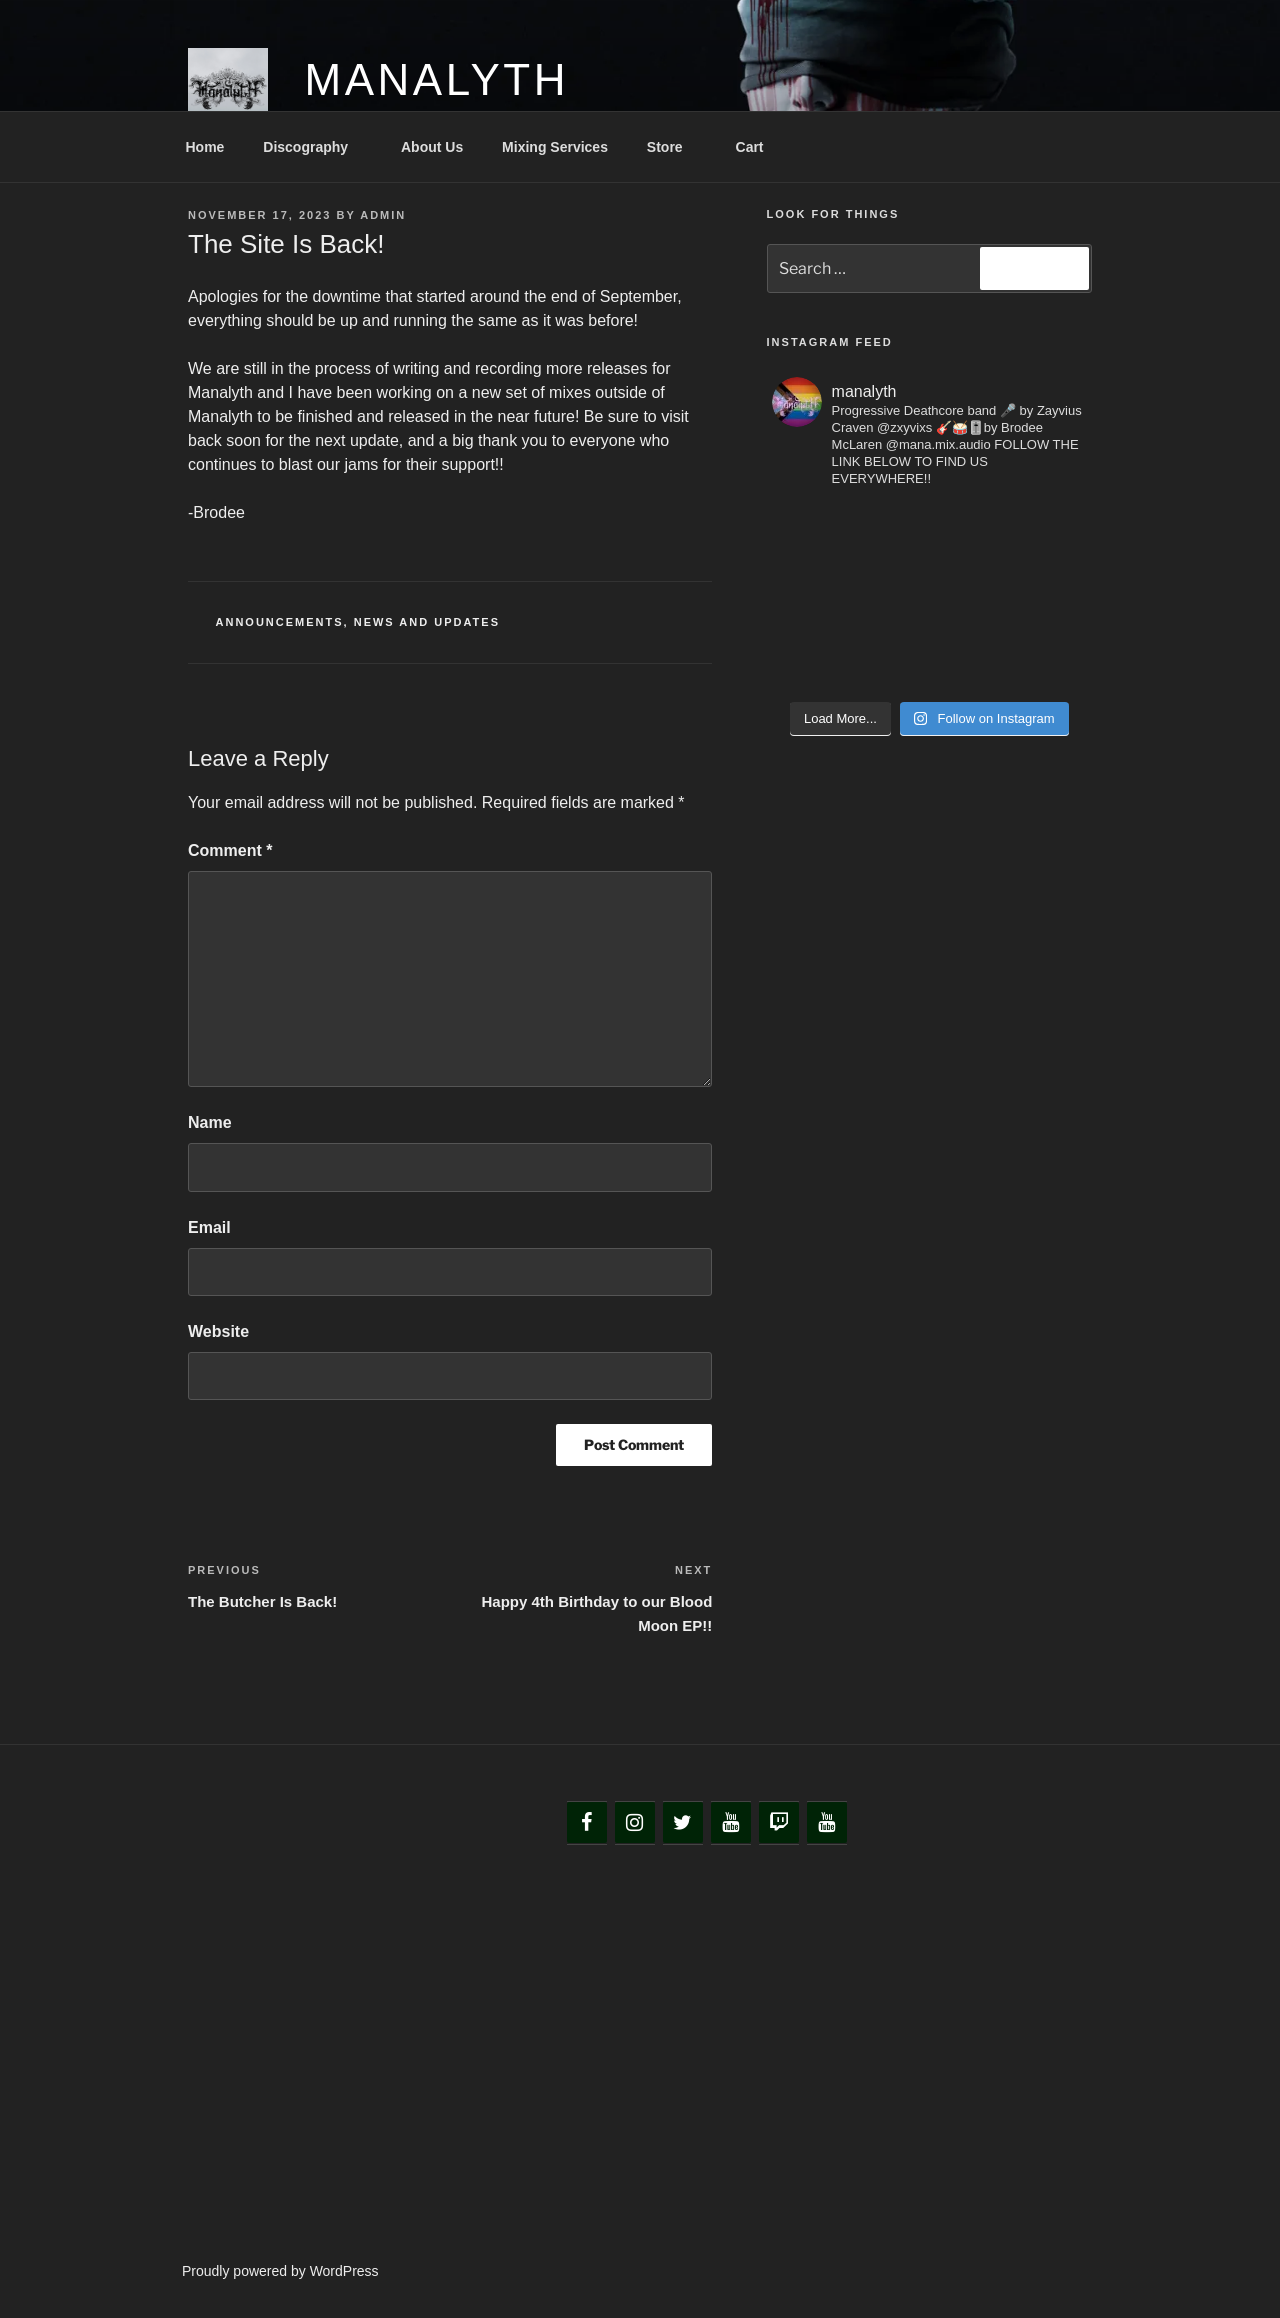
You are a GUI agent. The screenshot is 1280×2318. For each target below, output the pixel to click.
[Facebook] (587, 1823)
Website (218, 1331)
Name (210, 1122)
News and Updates (427, 622)
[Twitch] (779, 1823)
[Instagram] (635, 1823)
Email (209, 1227)
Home (205, 147)
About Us (432, 147)
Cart (750, 147)
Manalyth (436, 79)
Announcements (280, 622)
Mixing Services (555, 147)
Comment (230, 850)
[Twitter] (683, 1823)
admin (383, 215)
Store (674, 147)
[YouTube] (731, 1823)
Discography (315, 147)
